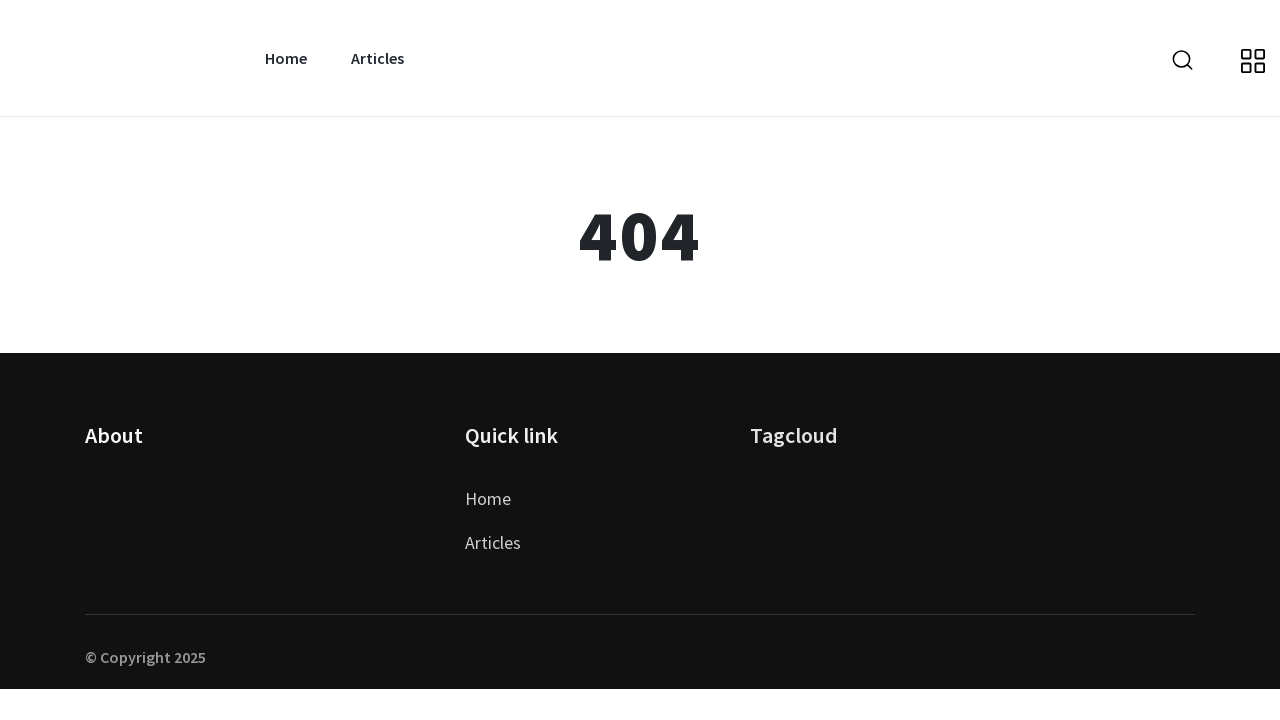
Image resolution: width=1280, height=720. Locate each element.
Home (286, 58)
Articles (377, 58)
